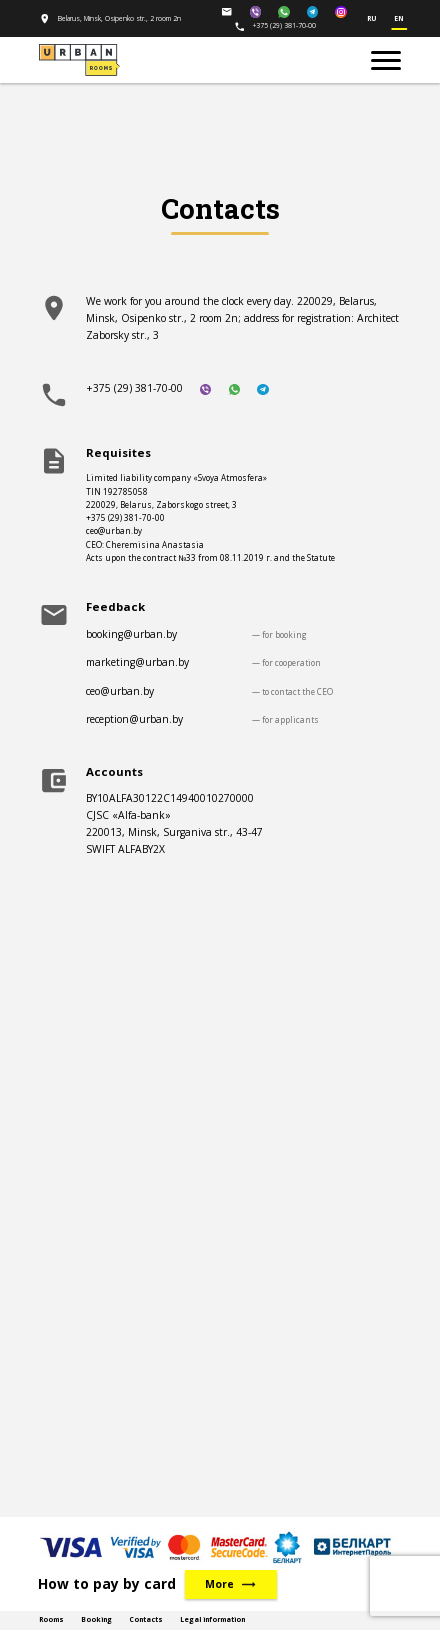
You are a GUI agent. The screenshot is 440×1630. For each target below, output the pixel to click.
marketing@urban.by (137, 662)
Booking (96, 1619)
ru (372, 19)
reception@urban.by (134, 719)
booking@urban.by (131, 634)
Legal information (212, 1619)
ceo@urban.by (120, 691)
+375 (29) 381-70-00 (275, 25)
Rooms (51, 1619)
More (231, 1584)
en (399, 19)
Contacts (146, 1619)
